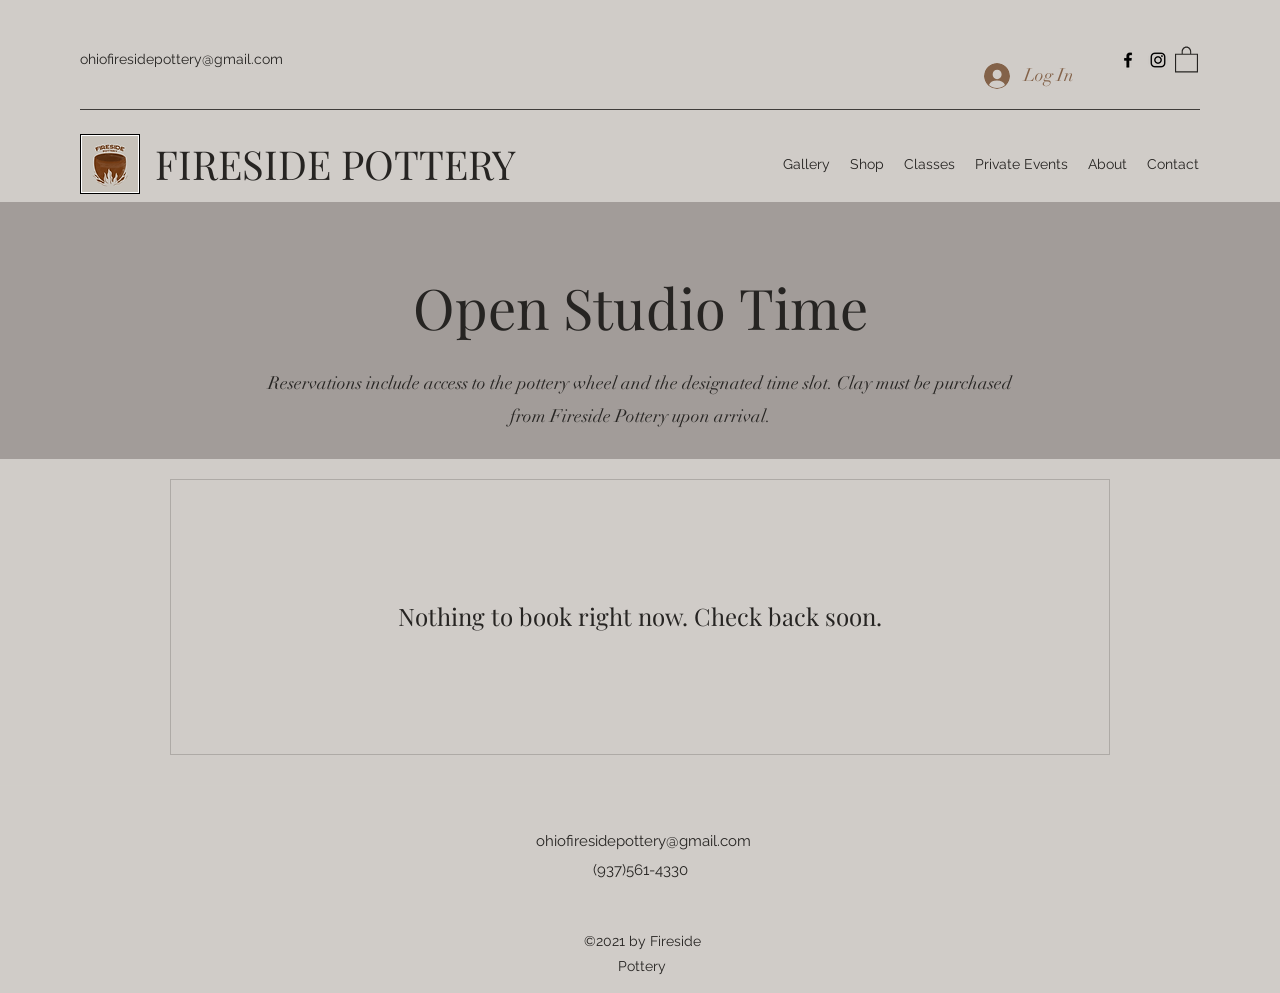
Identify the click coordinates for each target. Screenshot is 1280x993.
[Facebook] (1128, 60)
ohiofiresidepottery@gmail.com (181, 59)
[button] (1186, 58)
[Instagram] (1158, 60)
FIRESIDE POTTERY (335, 163)
